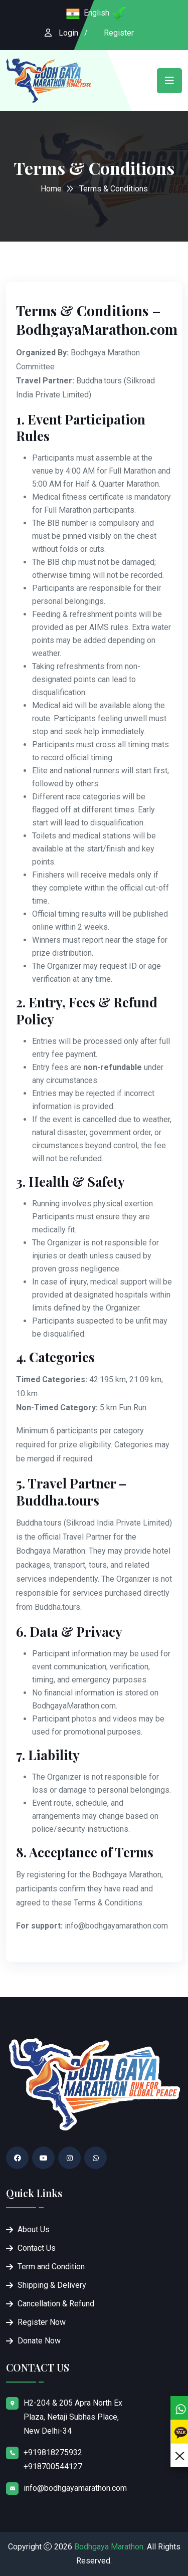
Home (51, 188)
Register (119, 33)
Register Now (42, 2322)
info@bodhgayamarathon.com (75, 2488)
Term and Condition (51, 2266)
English (96, 13)
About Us (34, 2229)
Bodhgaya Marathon (108, 2546)
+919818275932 (53, 2452)
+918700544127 (53, 2466)
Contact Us (37, 2248)
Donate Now (39, 2340)
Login (68, 33)
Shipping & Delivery (52, 2285)
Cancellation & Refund (56, 2303)
